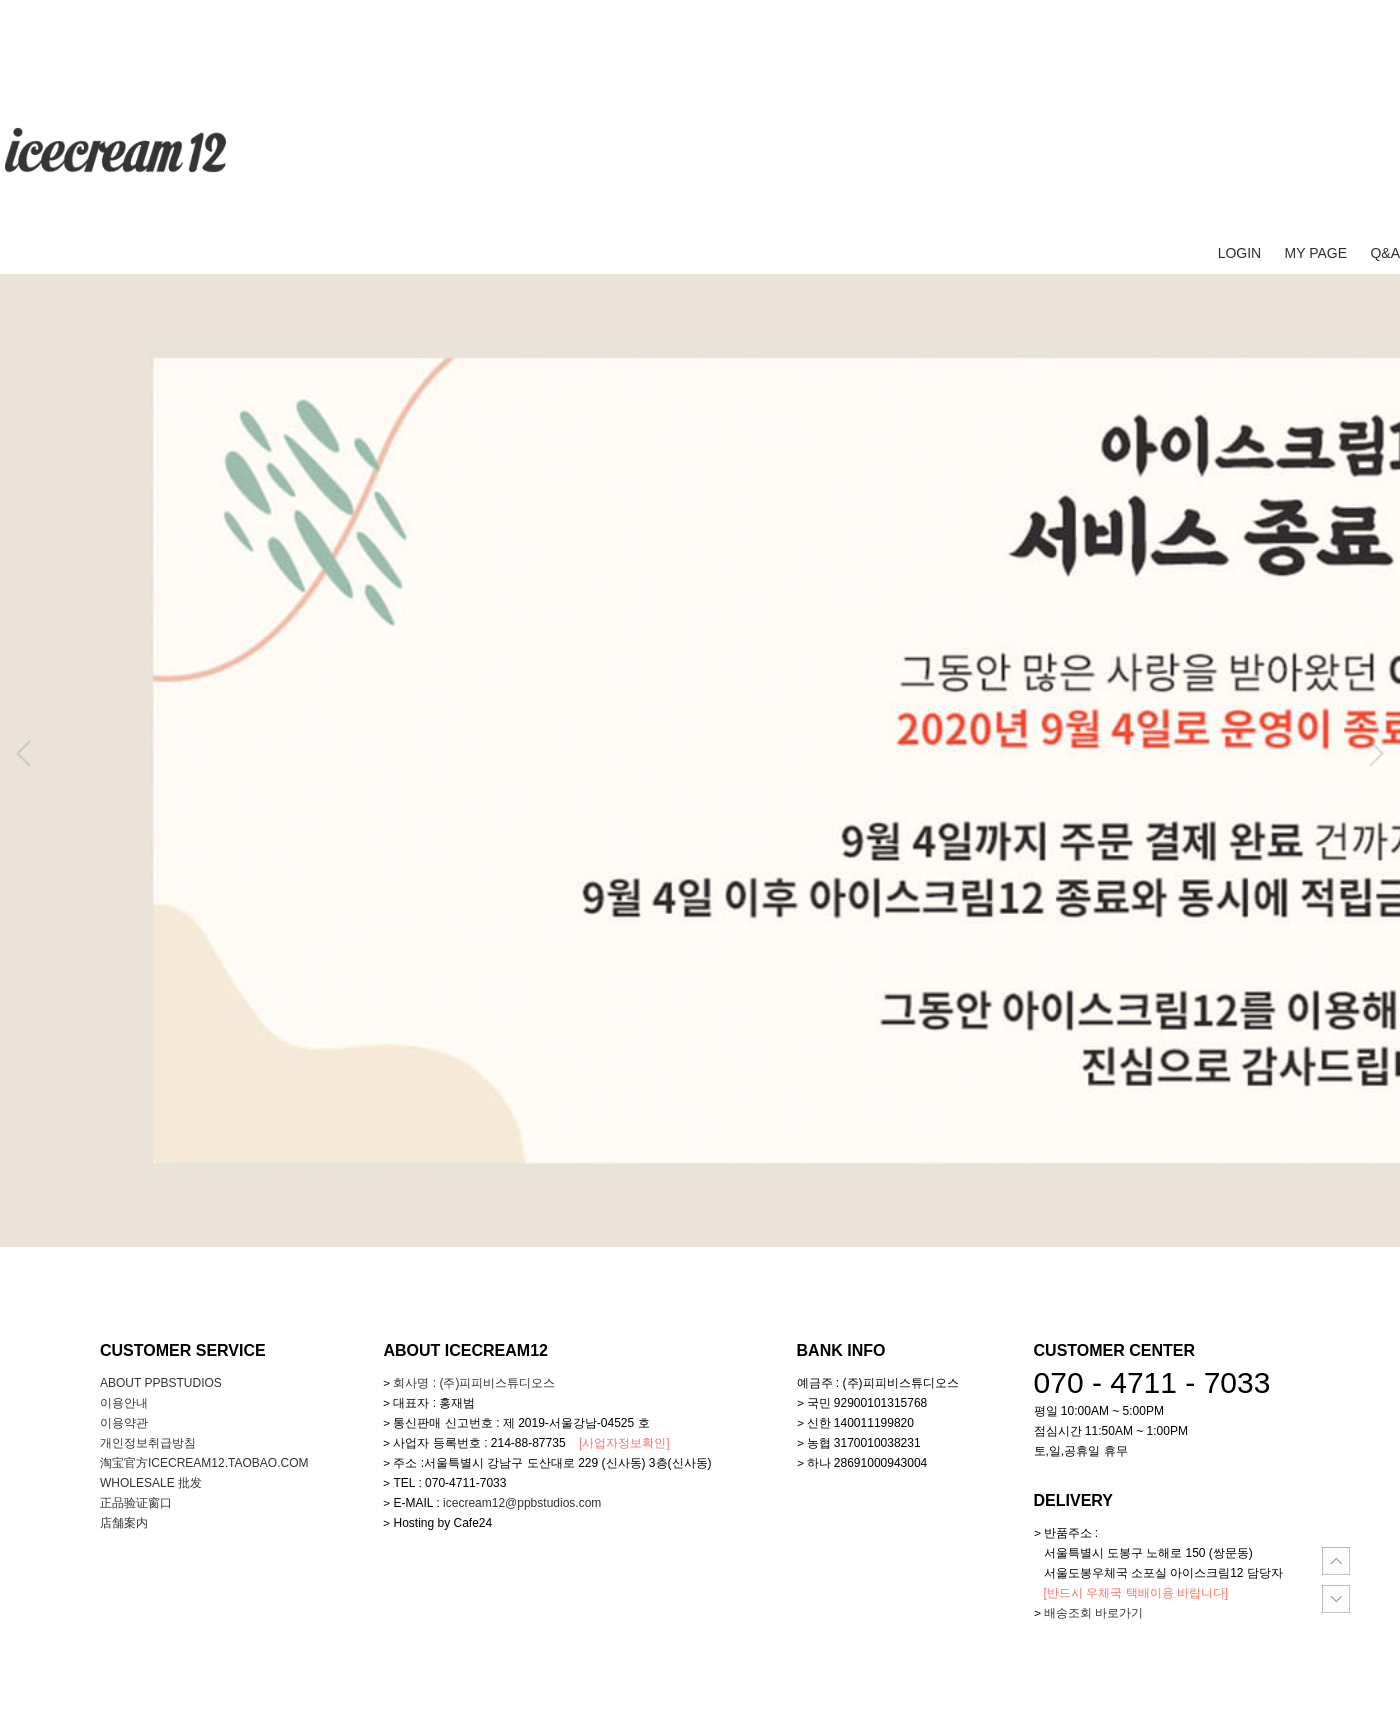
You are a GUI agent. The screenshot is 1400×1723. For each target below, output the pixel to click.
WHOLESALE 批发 (151, 1483)
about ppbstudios (161, 1383)
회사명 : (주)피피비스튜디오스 (474, 1383)
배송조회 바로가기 (1093, 1613)
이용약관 (124, 1423)
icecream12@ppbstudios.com (522, 1503)
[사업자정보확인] (624, 1443)
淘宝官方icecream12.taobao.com (204, 1463)
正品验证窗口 (136, 1503)
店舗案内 (124, 1523)
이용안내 (124, 1403)
